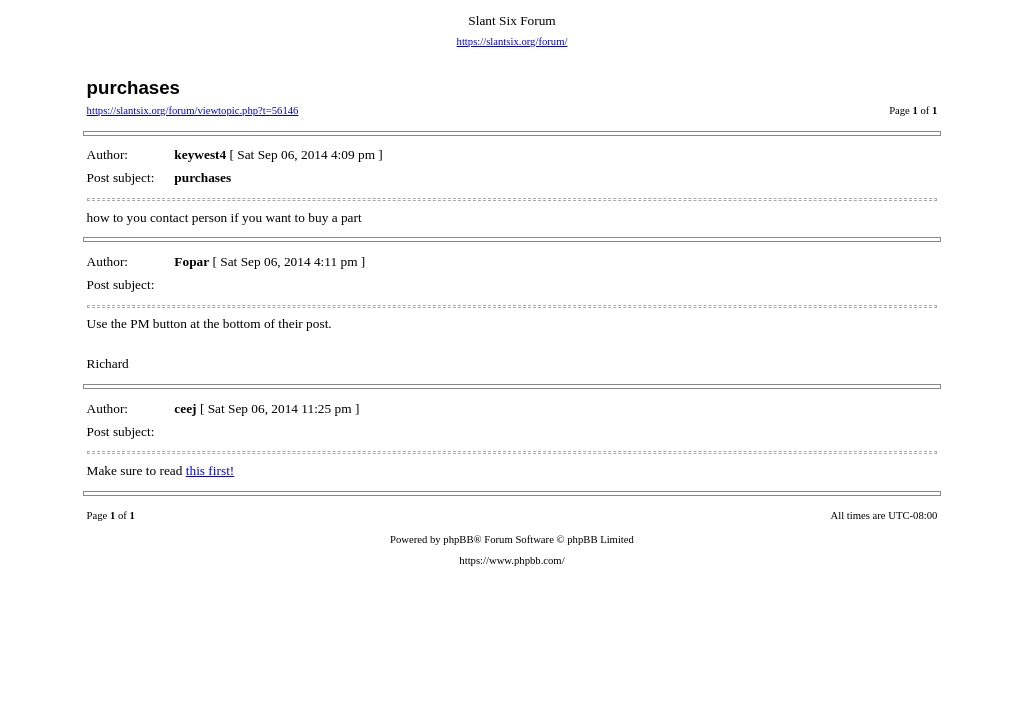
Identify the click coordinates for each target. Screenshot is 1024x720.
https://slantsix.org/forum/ (512, 41)
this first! (210, 470)
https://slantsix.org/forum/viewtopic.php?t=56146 (193, 110)
